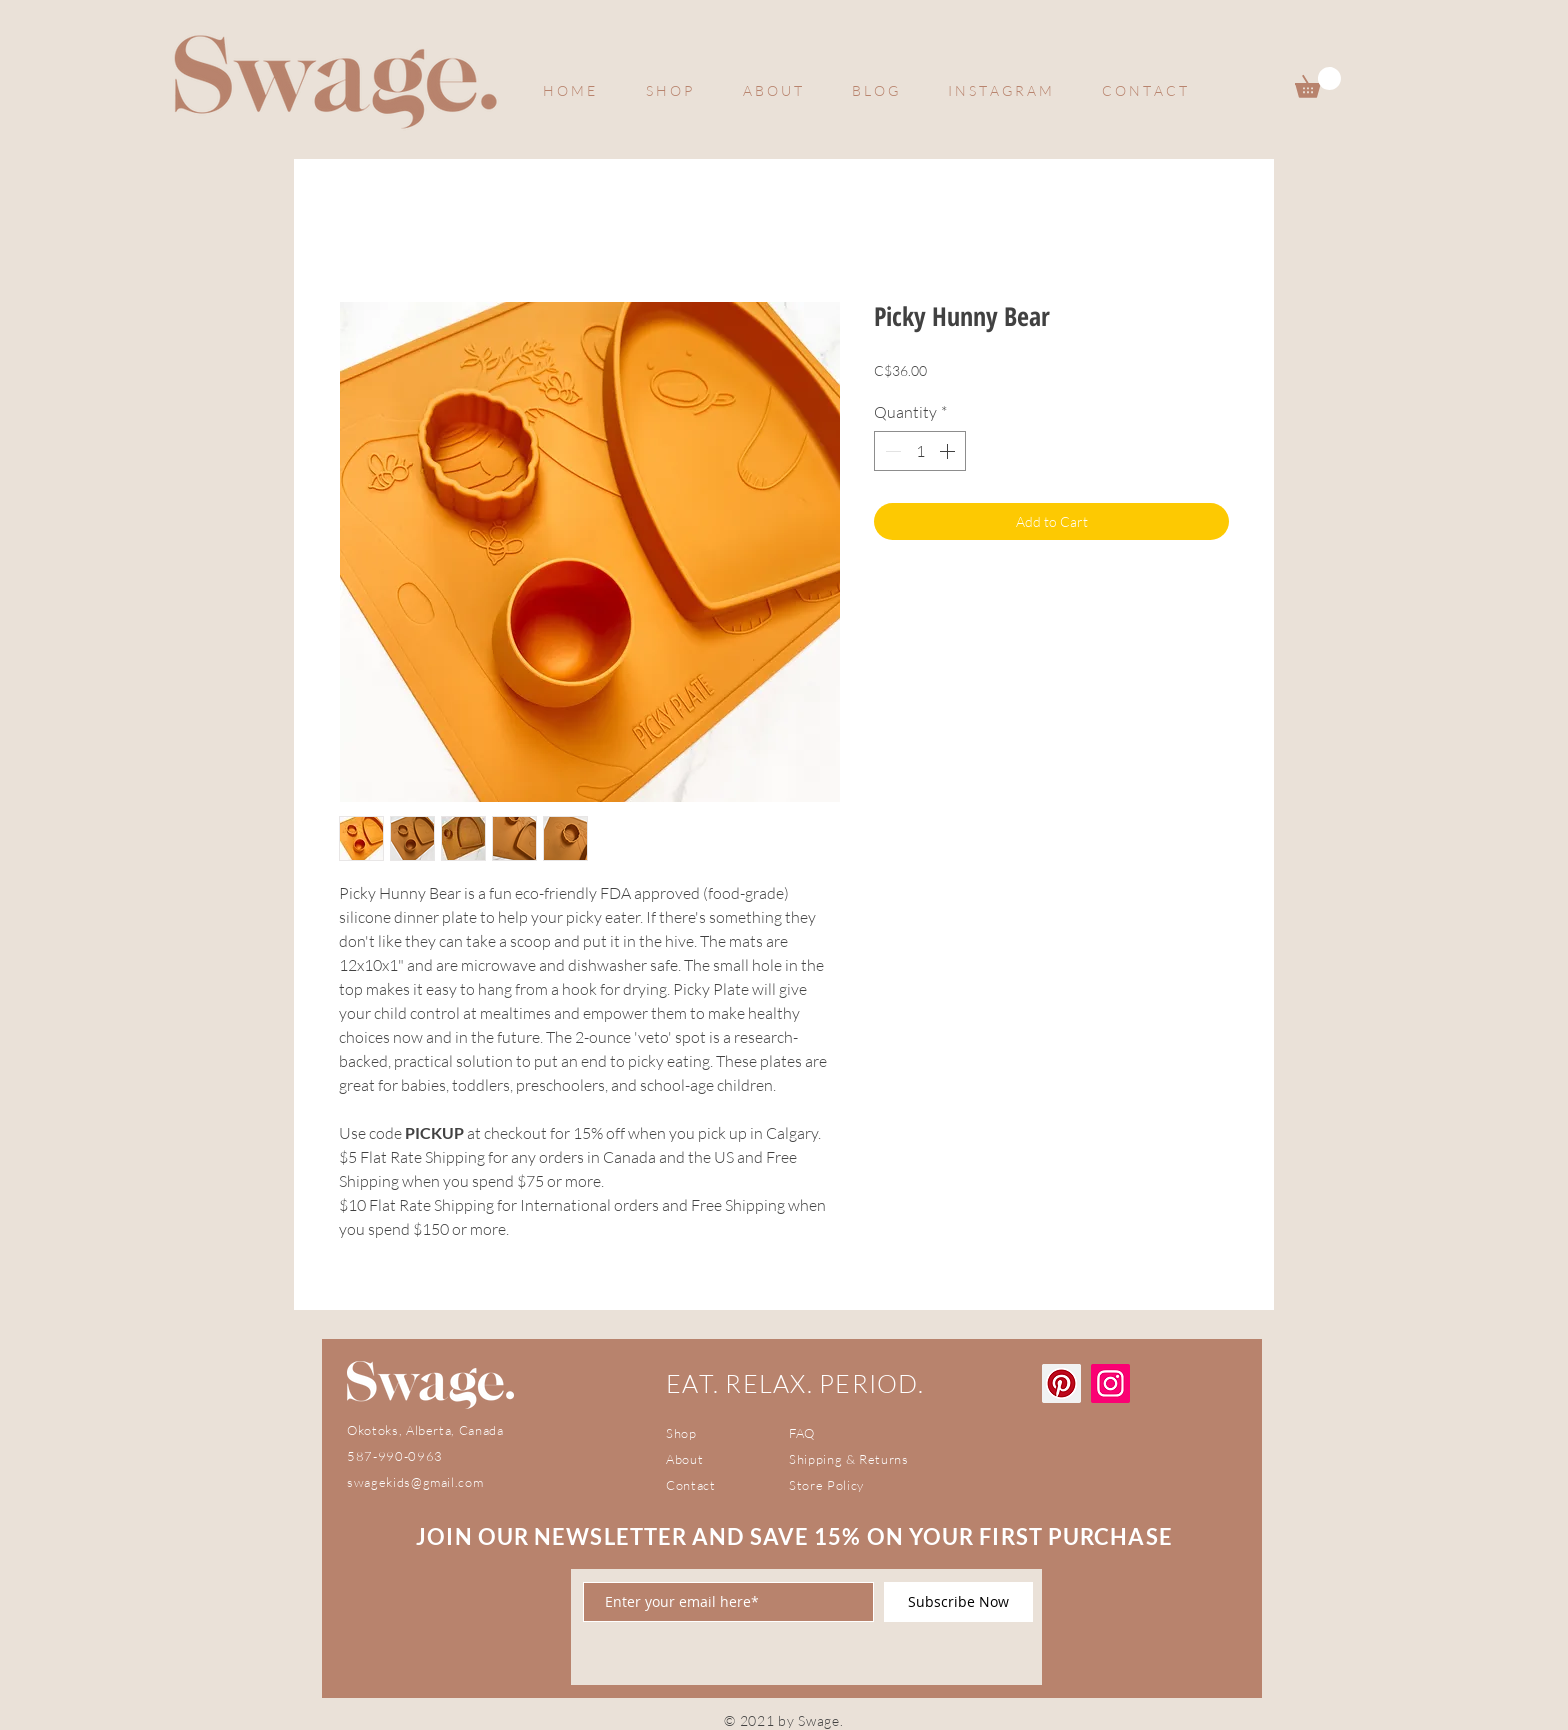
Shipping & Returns (849, 1459)
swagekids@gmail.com (415, 1482)
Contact (691, 1485)
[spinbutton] (920, 451)
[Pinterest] (1061, 1383)
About (684, 1459)
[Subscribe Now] (958, 1602)
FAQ (802, 1433)
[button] (1318, 82)
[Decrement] (891, 451)
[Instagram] (1110, 1383)
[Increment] (949, 451)
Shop (681, 1433)
